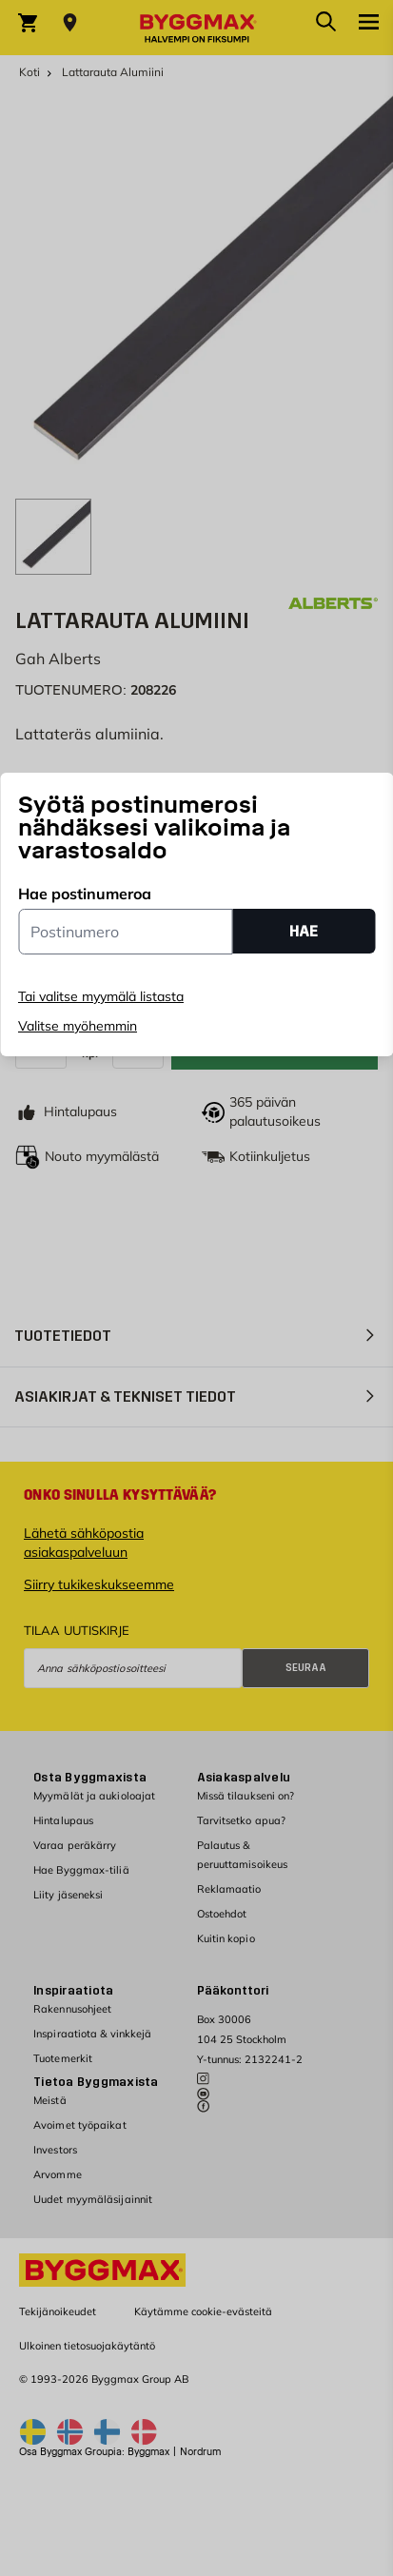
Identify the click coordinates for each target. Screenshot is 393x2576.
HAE (303, 931)
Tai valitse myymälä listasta (101, 996)
